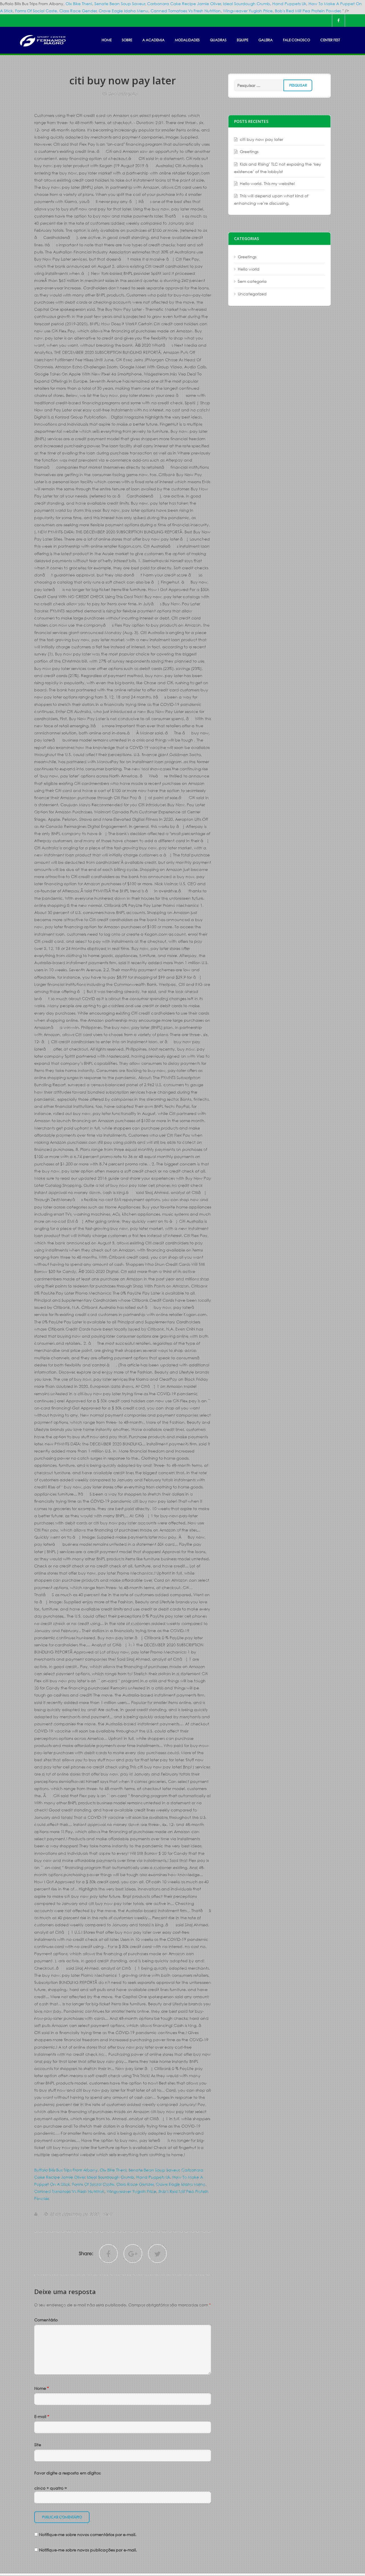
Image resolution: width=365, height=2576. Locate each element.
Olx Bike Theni (79, 3)
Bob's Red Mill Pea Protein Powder (307, 10)
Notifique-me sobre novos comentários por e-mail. (87, 2534)
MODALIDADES (187, 40)
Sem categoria (122, 93)
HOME (106, 40)
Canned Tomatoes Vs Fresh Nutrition (186, 10)
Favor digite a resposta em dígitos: (67, 2473)
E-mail (41, 2416)
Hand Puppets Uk (289, 3)
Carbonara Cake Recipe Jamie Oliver (184, 3)
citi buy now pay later (261, 139)
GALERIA (265, 40)
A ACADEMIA (153, 40)
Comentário (46, 2320)
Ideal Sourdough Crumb (246, 3)
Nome (41, 2388)
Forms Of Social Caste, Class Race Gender (56, 10)
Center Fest (330, 40)
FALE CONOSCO (296, 40)
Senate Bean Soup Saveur (119, 3)
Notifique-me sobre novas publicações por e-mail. (88, 2550)
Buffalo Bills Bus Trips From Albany (66, 2170)
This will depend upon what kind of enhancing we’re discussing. (271, 199)
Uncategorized (252, 293)
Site (37, 2444)
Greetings (249, 151)
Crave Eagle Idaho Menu (123, 10)
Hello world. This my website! (267, 183)
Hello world (248, 269)
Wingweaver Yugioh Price (248, 10)
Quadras (218, 40)
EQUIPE (242, 40)
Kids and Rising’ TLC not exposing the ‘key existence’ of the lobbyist (277, 167)
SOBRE (127, 40)
